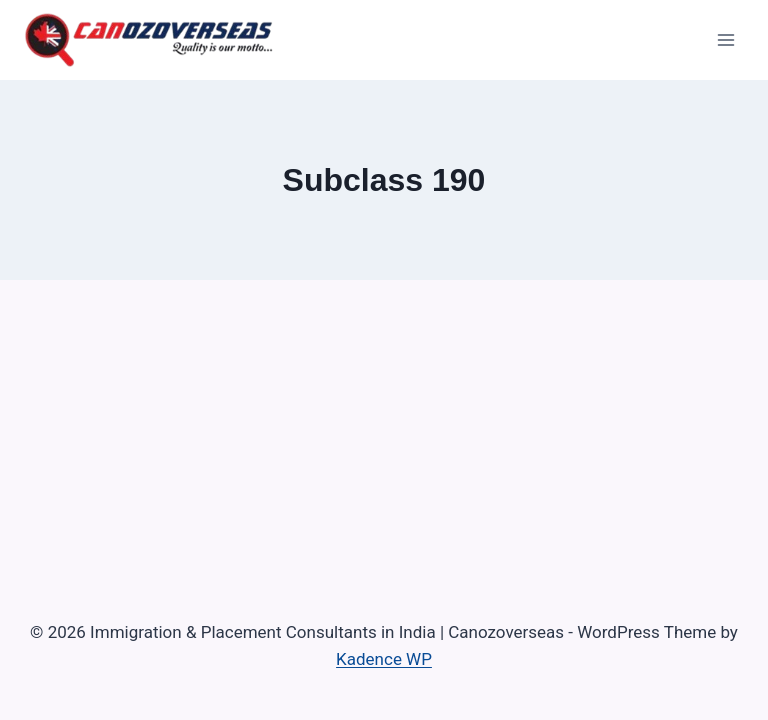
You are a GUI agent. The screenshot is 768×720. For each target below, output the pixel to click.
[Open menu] (725, 39)
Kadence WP (384, 659)
